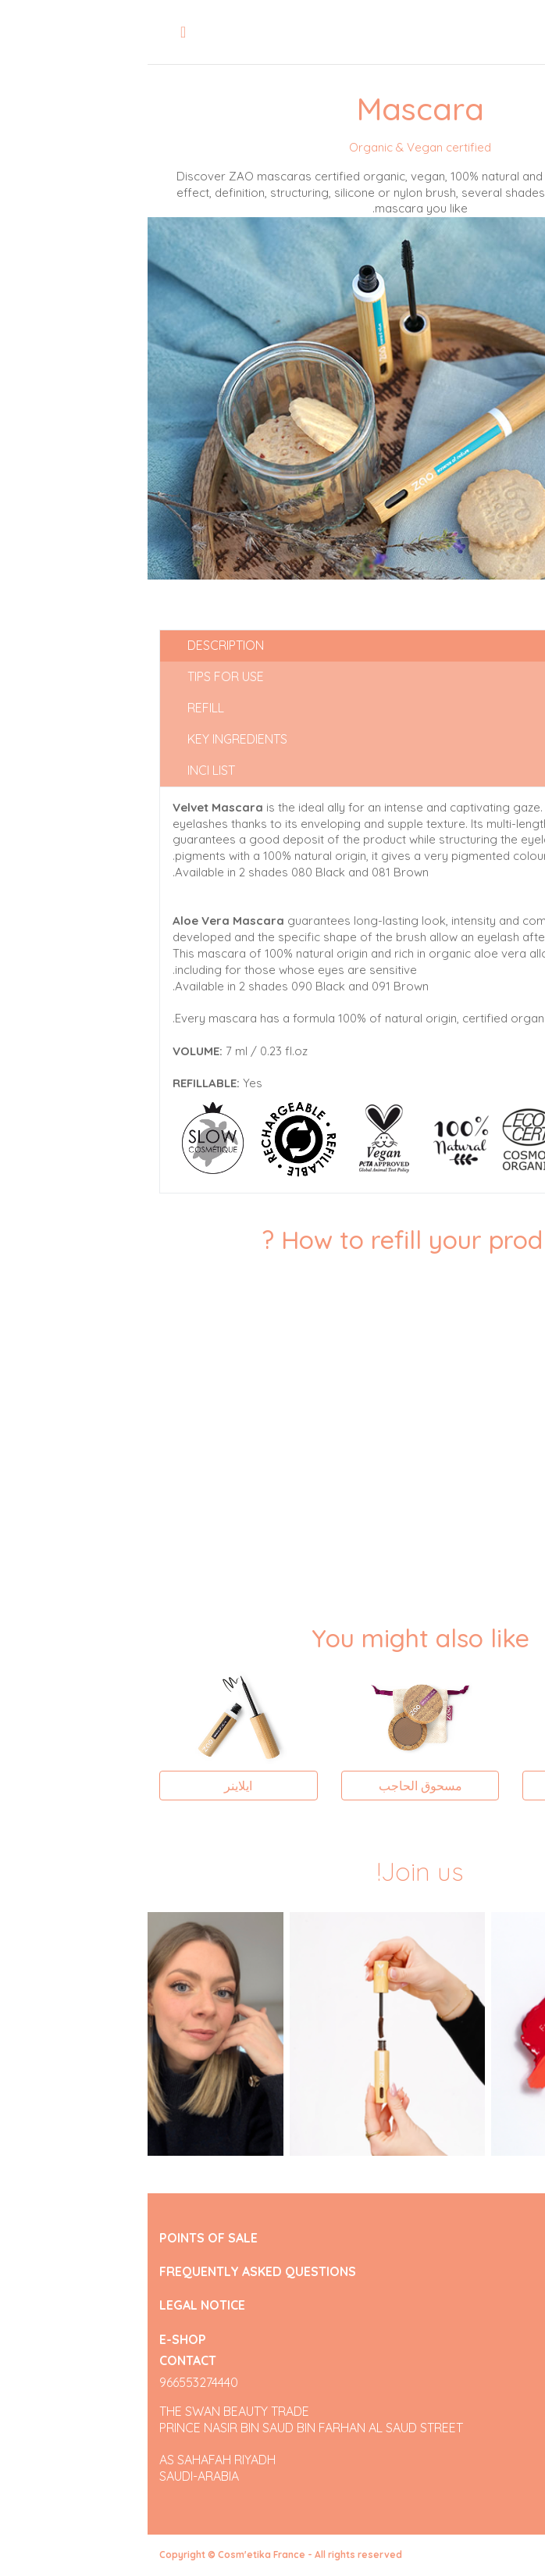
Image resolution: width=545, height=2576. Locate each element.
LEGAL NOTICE (55, 2305)
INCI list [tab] (63, 770)
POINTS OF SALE (61, 2238)
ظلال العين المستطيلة (454, 1785)
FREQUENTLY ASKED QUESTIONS (110, 2271)
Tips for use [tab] (78, 676)
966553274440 (51, 2382)
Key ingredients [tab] (90, 739)
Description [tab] (78, 645)
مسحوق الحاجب (273, 1785)
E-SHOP (35, 2339)
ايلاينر (91, 1785)
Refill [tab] (58, 707)
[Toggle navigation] (35, 32)
